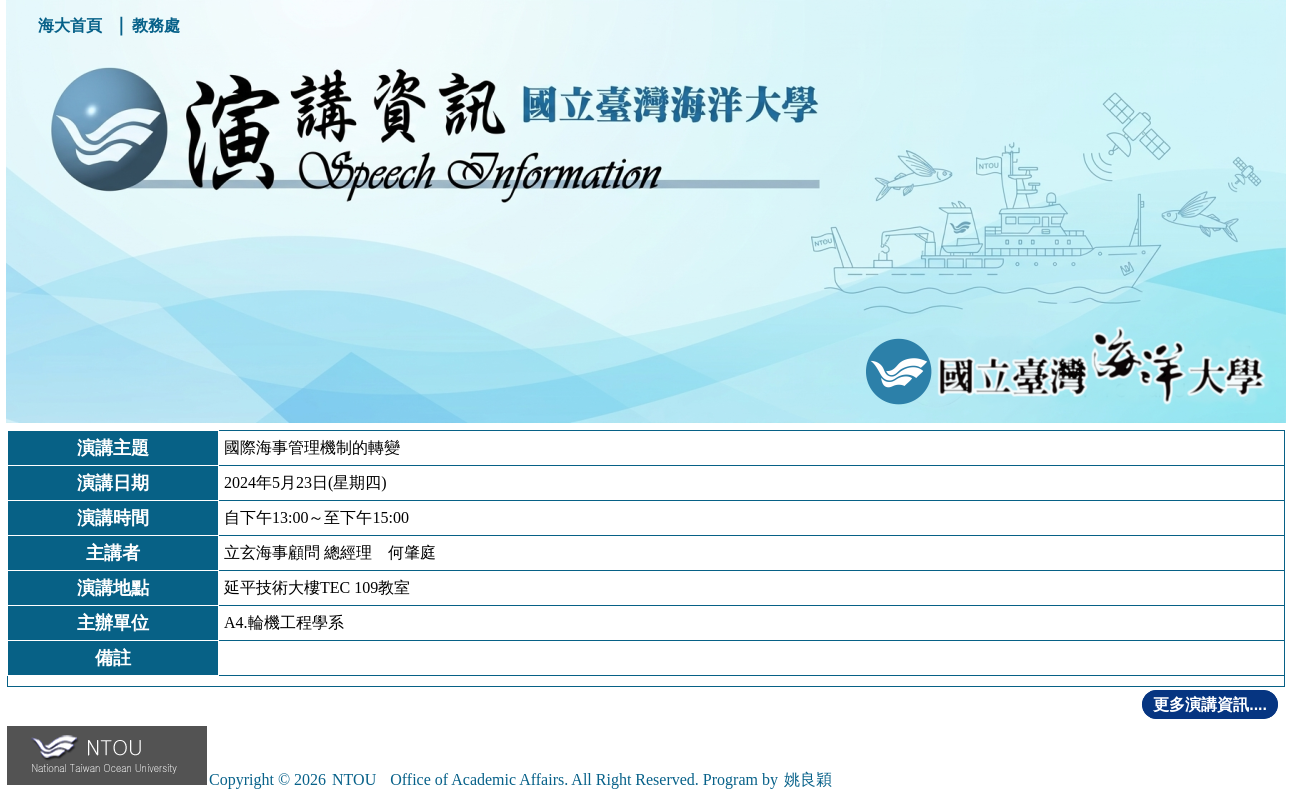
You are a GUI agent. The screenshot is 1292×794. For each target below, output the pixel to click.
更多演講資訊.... (1210, 704)
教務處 (156, 25)
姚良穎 (808, 779)
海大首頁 (70, 25)
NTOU (354, 779)
